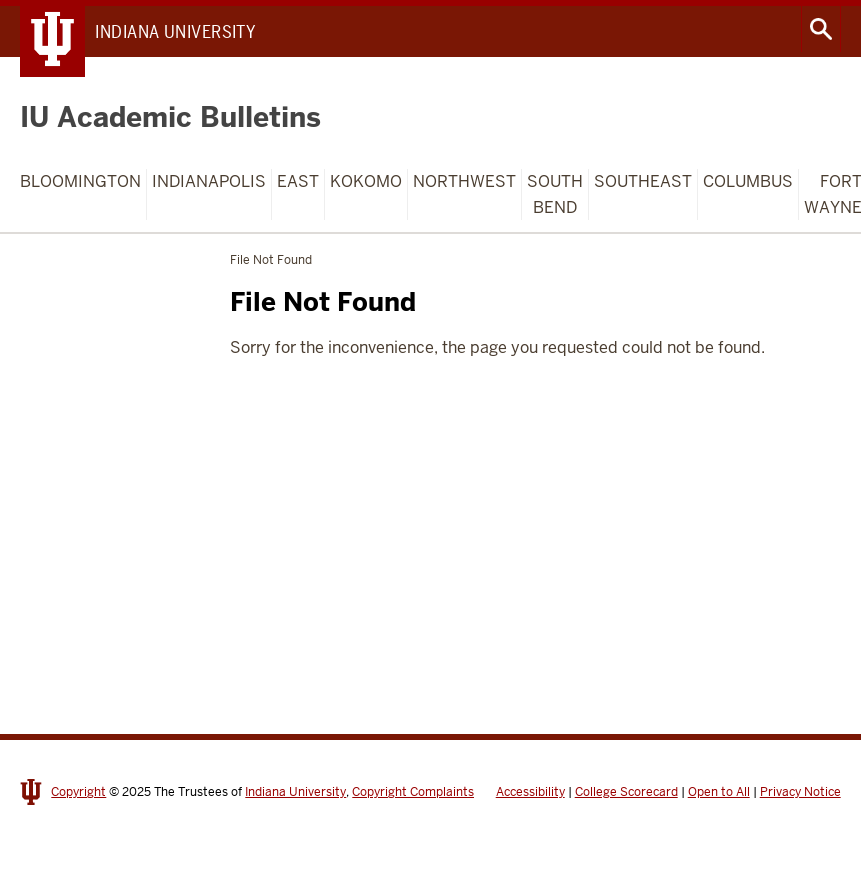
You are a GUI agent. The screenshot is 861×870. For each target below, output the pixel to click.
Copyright (78, 792)
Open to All (719, 792)
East (298, 181)
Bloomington (80, 181)
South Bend (555, 194)
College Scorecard (626, 792)
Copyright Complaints (413, 792)
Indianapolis (209, 181)
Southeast (643, 181)
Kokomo (366, 181)
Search (821, 29)
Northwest (464, 181)
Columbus (748, 181)
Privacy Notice (800, 792)
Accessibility (530, 792)
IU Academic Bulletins (170, 117)
